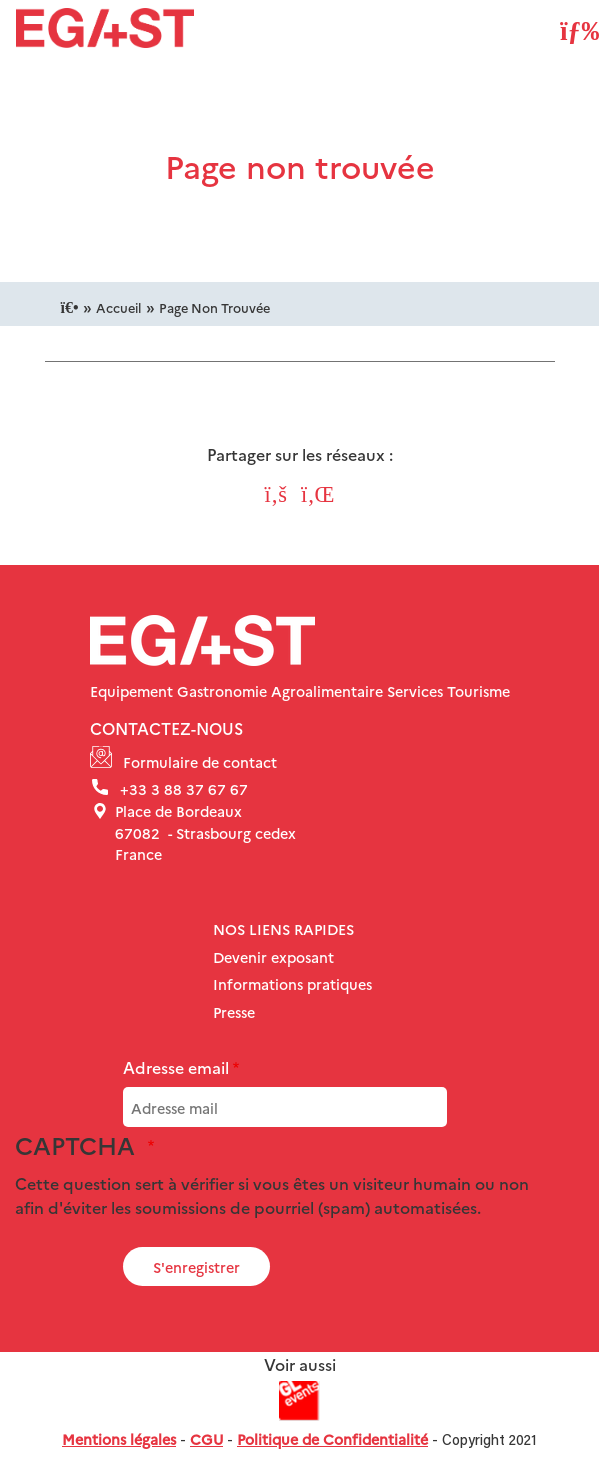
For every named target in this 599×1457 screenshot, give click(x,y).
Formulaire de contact (200, 762)
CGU (206, 1439)
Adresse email (176, 1067)
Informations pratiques (292, 984)
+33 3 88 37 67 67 (184, 789)
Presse (234, 1012)
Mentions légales (119, 1439)
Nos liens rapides (283, 929)
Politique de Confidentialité (332, 1439)
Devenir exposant (273, 957)
